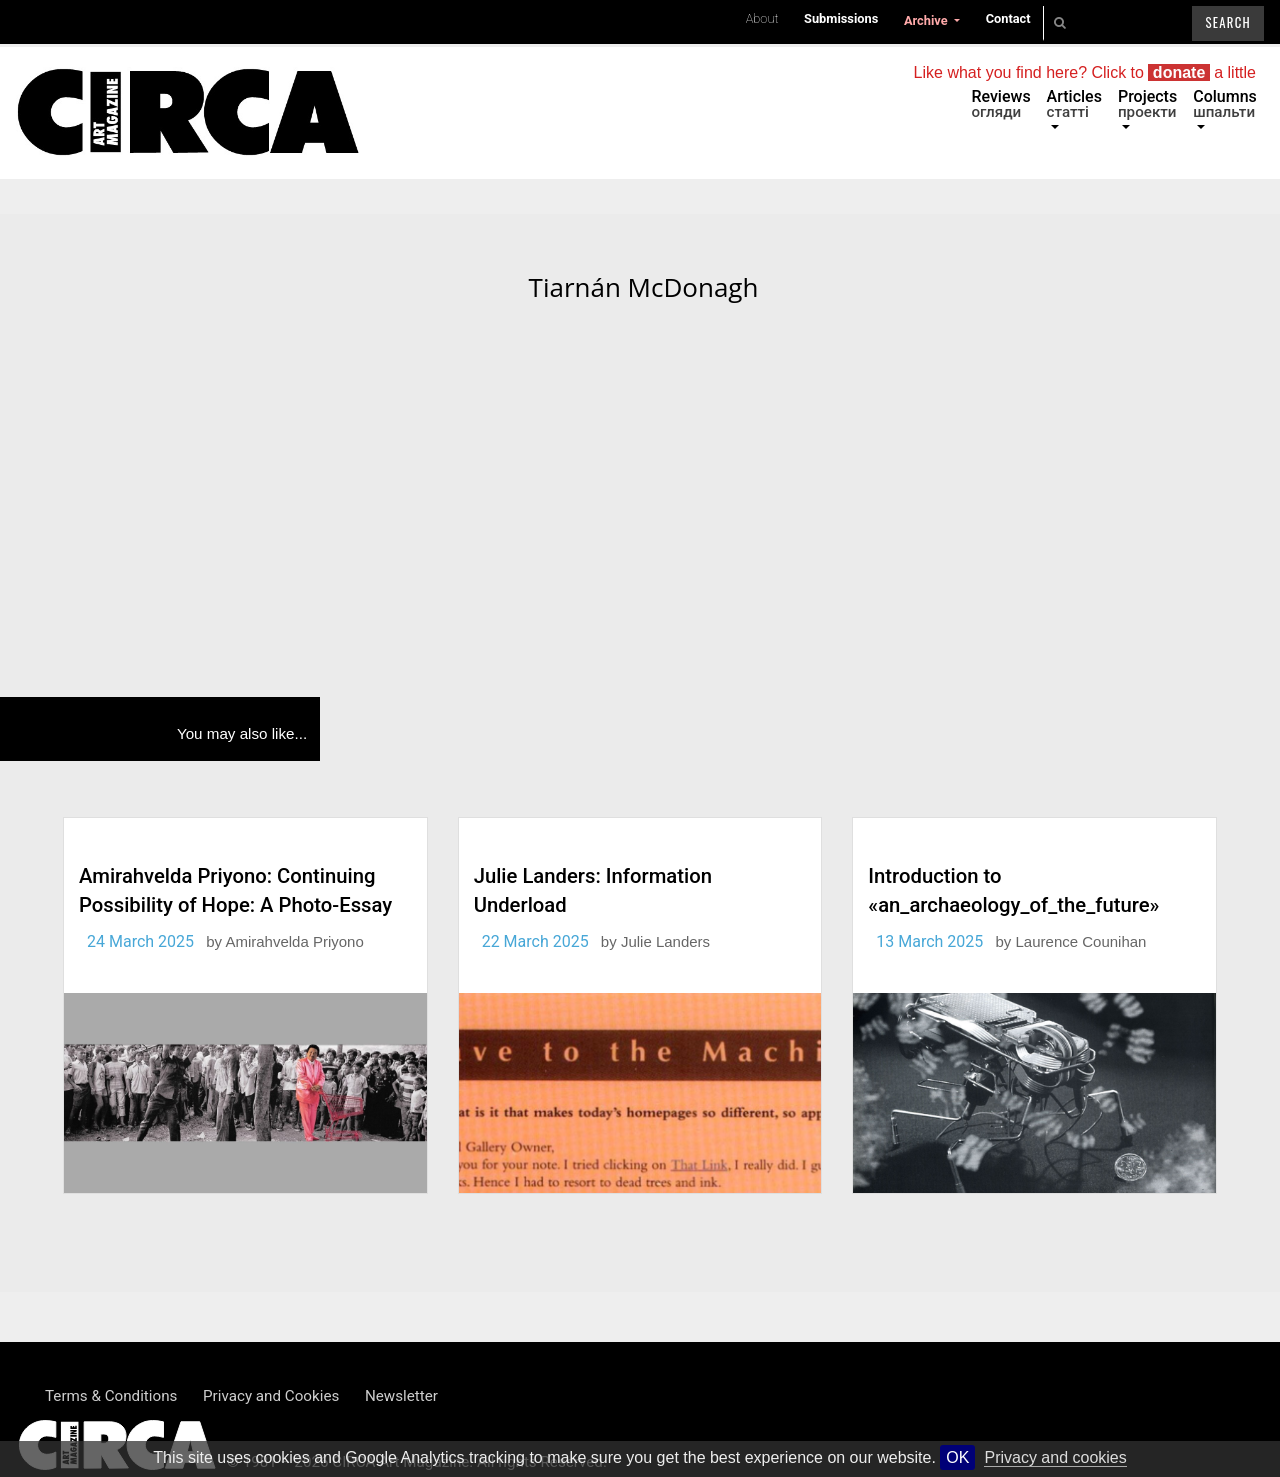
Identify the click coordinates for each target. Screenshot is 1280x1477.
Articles (1074, 104)
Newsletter (401, 1396)
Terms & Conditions (111, 1396)
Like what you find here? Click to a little (1085, 72)
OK (957, 1457)
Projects (1147, 104)
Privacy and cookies (1055, 1457)
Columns (1225, 104)
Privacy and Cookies (271, 1396)
